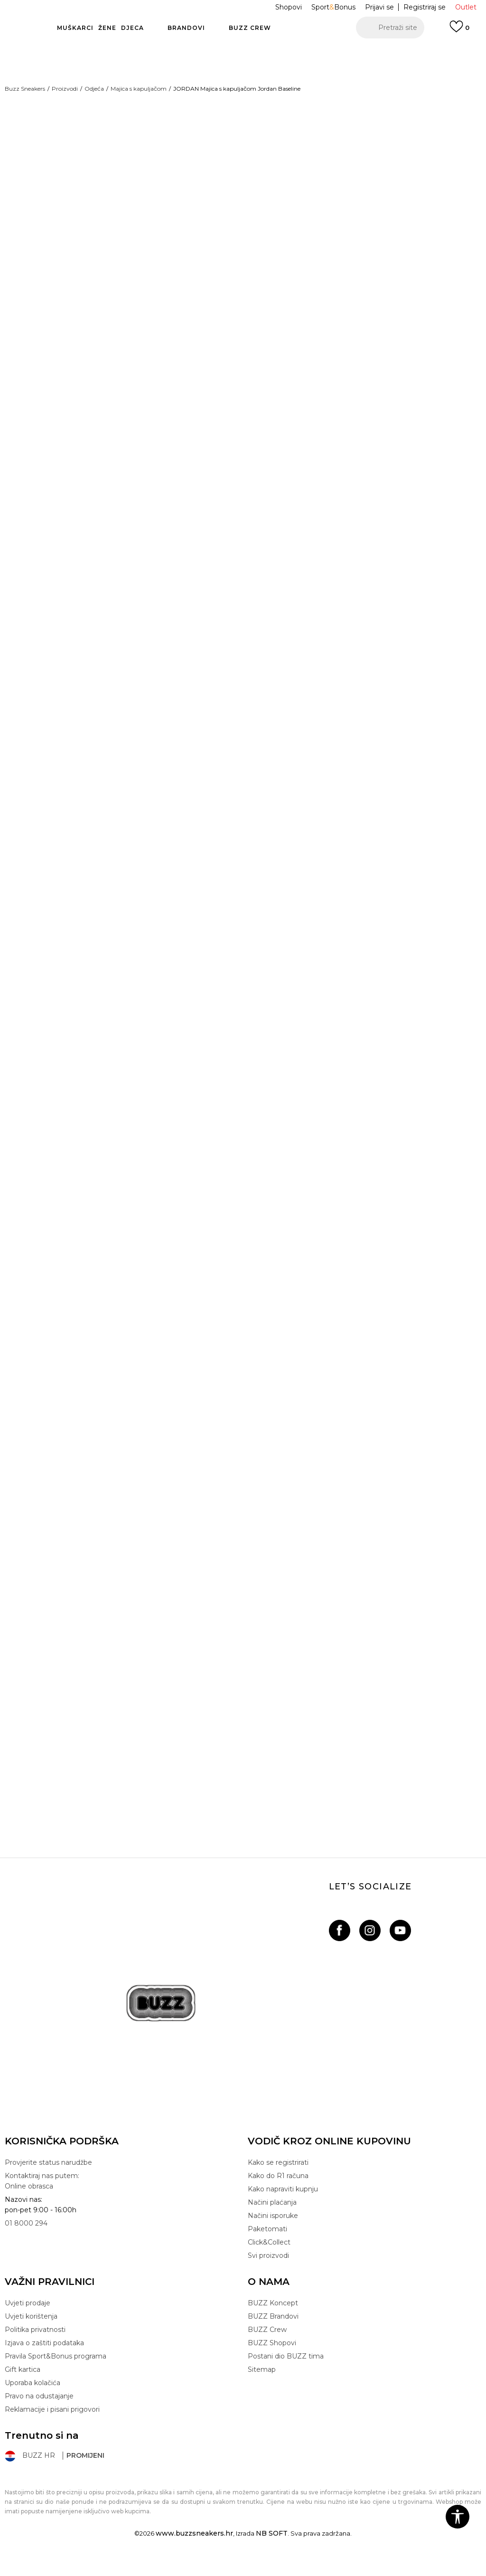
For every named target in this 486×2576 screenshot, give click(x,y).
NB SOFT (272, 2549)
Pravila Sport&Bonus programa (55, 2372)
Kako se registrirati (278, 2178)
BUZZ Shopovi (272, 2359)
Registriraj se (424, 7)
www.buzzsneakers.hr (194, 2549)
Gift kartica (22, 2385)
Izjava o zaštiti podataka (44, 2359)
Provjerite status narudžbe (48, 2178)
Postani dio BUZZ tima (286, 2372)
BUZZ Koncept (273, 2319)
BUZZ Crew (267, 2345)
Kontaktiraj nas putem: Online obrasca (42, 2197)
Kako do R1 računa (278, 2192)
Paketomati (267, 2245)
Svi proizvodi (268, 2271)
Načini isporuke (273, 2231)
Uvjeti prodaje (27, 2319)
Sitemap (262, 2385)
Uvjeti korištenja (31, 2332)
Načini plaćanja (272, 2218)
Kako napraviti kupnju (283, 2205)
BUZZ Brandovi (273, 2332)
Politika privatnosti (35, 2345)
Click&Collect (269, 2258)
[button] (390, 27)
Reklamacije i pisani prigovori (52, 2425)
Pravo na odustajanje (39, 2412)
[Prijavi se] (459, 31)
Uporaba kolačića (32, 2399)
